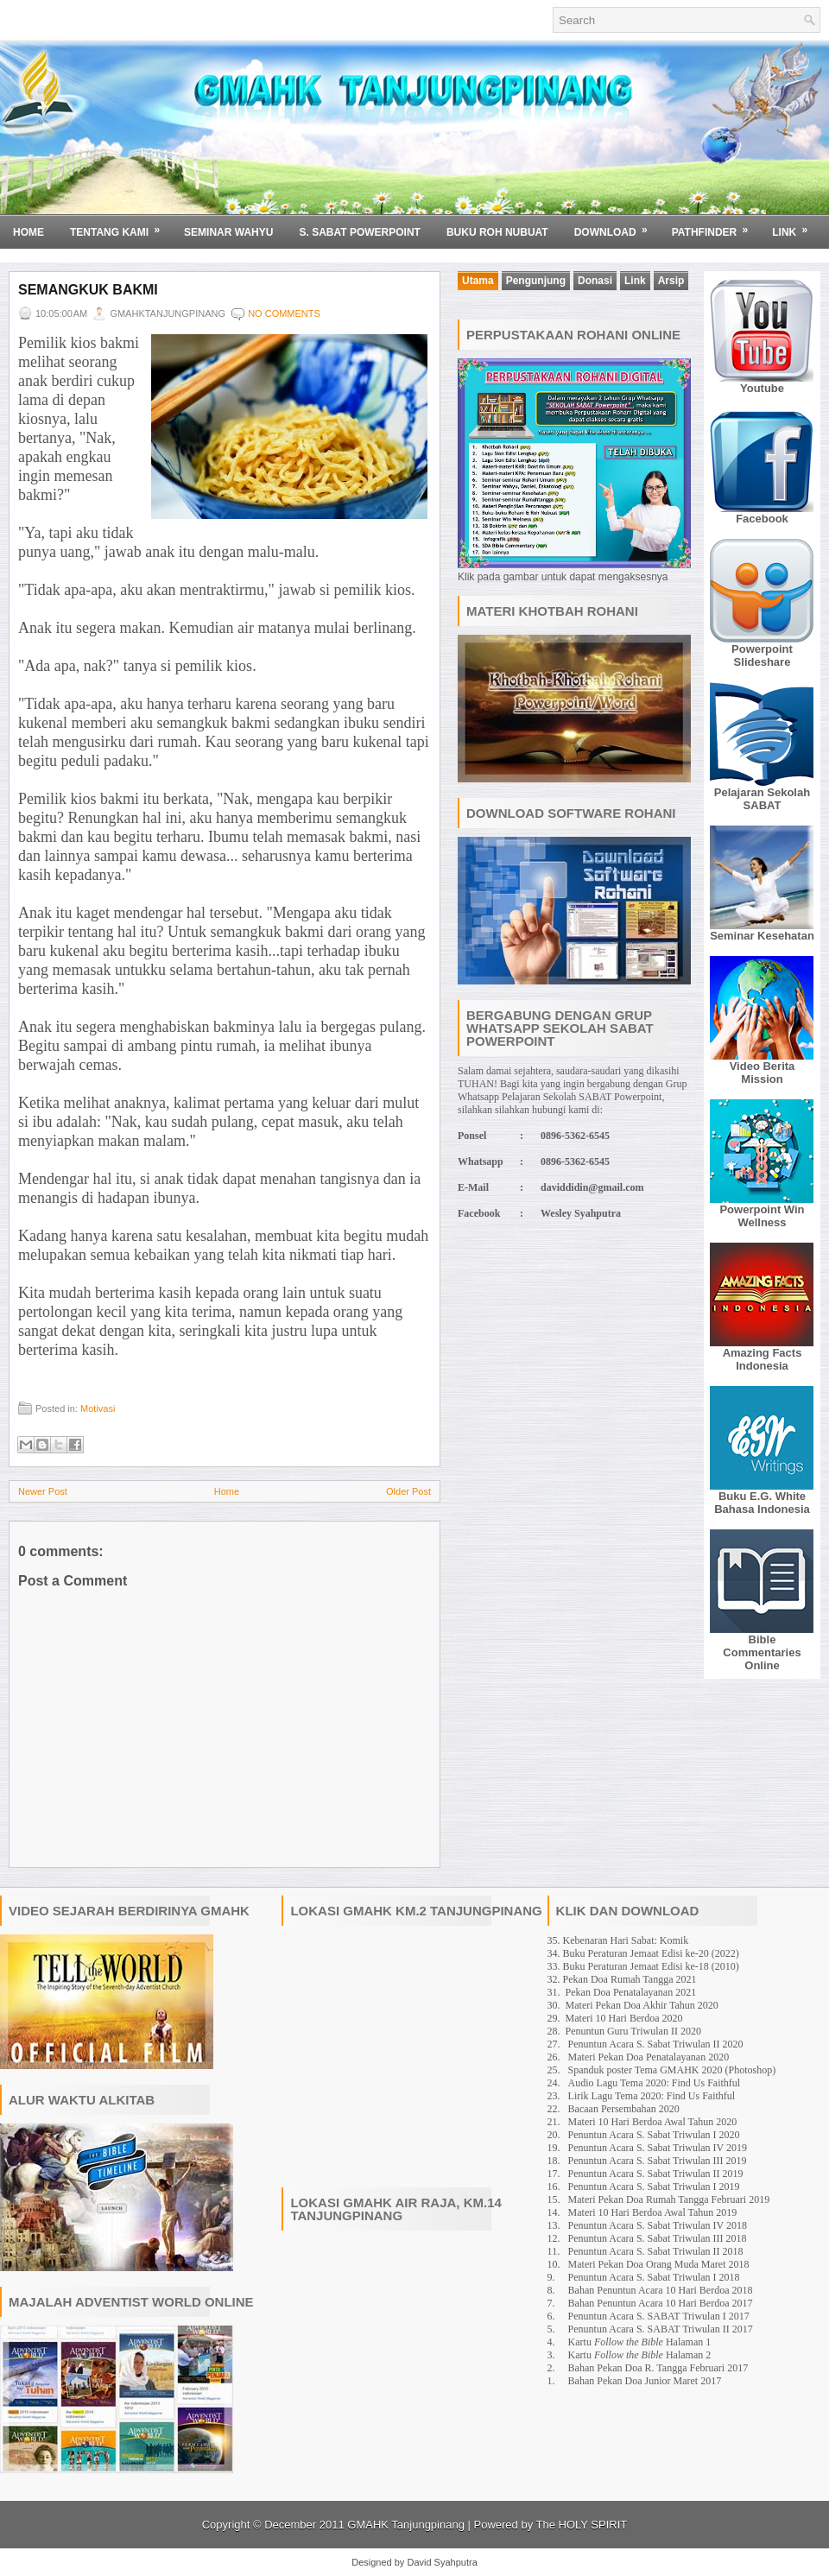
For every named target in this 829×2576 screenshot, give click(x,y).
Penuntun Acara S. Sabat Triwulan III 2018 (657, 2238)
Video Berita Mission (762, 1072)
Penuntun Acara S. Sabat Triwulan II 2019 (656, 2174)
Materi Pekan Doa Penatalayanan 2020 (649, 2057)
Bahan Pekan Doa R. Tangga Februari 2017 (658, 2368)
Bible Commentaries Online (762, 1652)
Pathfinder (716, 226)
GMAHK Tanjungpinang (406, 2524)
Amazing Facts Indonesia (762, 1359)
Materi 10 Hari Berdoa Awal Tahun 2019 (652, 2212)
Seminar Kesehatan (762, 935)
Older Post (408, 1491)
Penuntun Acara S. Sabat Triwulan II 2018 (656, 2251)
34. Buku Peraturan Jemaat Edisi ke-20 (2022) (643, 1953)
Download (616, 226)
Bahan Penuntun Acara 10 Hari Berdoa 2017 (660, 2303)
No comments (284, 313)
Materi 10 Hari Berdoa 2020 (624, 2018)
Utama (478, 281)
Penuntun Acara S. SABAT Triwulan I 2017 (659, 2316)
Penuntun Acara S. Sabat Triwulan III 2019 (657, 2161)
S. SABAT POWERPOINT (359, 232)
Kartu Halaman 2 (640, 2355)
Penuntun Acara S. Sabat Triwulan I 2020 (654, 2135)
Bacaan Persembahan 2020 (624, 2109)
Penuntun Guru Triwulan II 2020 (633, 2031)
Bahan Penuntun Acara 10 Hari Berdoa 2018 (660, 2290)
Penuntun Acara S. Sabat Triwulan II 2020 (656, 2044)
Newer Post (42, 1491)
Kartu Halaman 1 (640, 2342)
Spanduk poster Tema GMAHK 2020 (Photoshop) (672, 2070)
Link (795, 226)
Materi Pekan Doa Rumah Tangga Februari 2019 (669, 2199)
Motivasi (97, 1408)
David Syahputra (442, 2562)
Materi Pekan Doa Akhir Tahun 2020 (642, 2005)
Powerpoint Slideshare (762, 655)
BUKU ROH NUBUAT (497, 232)
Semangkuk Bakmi (88, 289)
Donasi (595, 281)
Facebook (762, 518)
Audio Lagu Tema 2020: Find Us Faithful (654, 2083)
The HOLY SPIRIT (582, 2524)
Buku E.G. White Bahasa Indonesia (762, 1503)
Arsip (671, 281)
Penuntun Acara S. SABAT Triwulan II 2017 (660, 2329)
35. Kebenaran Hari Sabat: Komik (618, 1940)
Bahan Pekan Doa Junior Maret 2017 (645, 2381)
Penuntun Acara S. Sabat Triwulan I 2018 (654, 2277)
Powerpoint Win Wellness (761, 1216)
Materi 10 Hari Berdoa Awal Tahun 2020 (652, 2122)
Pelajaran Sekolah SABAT (762, 799)
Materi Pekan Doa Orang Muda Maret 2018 (659, 2264)
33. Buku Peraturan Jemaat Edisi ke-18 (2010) (643, 1966)
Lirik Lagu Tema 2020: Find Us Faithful (652, 2096)
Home (28, 232)
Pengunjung (536, 281)
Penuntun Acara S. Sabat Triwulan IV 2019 (657, 2148)
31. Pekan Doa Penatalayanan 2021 (622, 1992)
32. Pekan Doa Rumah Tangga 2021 (622, 1979)
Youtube (762, 388)
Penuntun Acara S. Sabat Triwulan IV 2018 (657, 2225)
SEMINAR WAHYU (228, 232)
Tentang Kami (120, 226)
